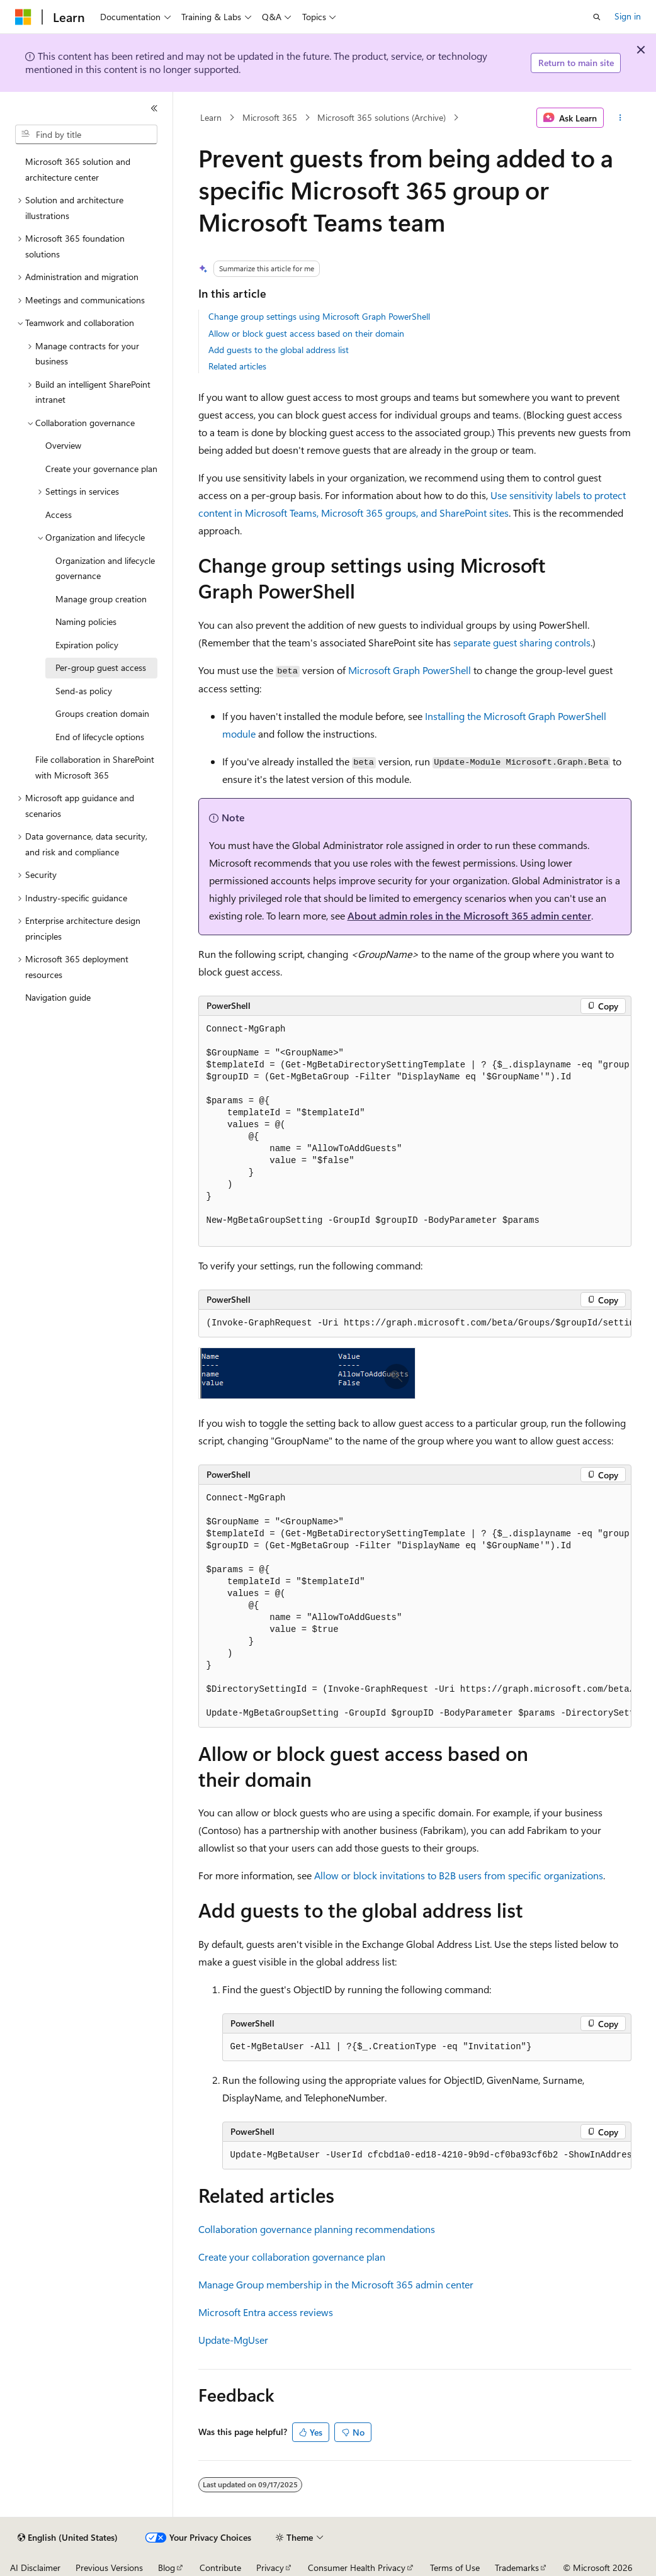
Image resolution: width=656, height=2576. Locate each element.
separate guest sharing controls (522, 642)
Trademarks (517, 2567)
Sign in (627, 16)
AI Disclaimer (35, 2567)
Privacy (270, 2567)
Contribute (220, 2567)
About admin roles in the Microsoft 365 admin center (469, 915)
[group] (414, 1131)
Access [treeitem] (58, 514)
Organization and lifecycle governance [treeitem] (105, 568)
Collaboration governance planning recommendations (316, 2229)
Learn (211, 117)
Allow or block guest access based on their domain (306, 333)
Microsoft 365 (269, 117)
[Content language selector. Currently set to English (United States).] (67, 2538)
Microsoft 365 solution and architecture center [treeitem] (77, 169)
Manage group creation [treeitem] (101, 599)
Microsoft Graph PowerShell (409, 670)
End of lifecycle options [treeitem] (99, 737)
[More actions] (620, 118)
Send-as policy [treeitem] (83, 691)
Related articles (237, 366)
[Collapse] (154, 108)
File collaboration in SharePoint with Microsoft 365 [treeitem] (94, 767)
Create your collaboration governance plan (291, 2256)
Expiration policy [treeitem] (86, 645)
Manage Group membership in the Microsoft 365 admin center (335, 2284)
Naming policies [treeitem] (85, 621)
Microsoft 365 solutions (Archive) (381, 117)
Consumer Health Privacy (356, 2567)
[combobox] (86, 135)
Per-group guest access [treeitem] (100, 667)
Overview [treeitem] (63, 445)
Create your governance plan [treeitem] (101, 469)
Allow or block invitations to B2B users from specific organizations (458, 1875)
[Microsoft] (23, 17)
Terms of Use (455, 2567)
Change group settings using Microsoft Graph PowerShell (319, 316)
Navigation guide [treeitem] (58, 997)
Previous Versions (109, 2567)
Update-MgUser (233, 2339)
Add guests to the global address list (278, 350)
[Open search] (596, 17)
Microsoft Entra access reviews (265, 2312)
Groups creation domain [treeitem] (102, 713)
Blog (166, 2567)
